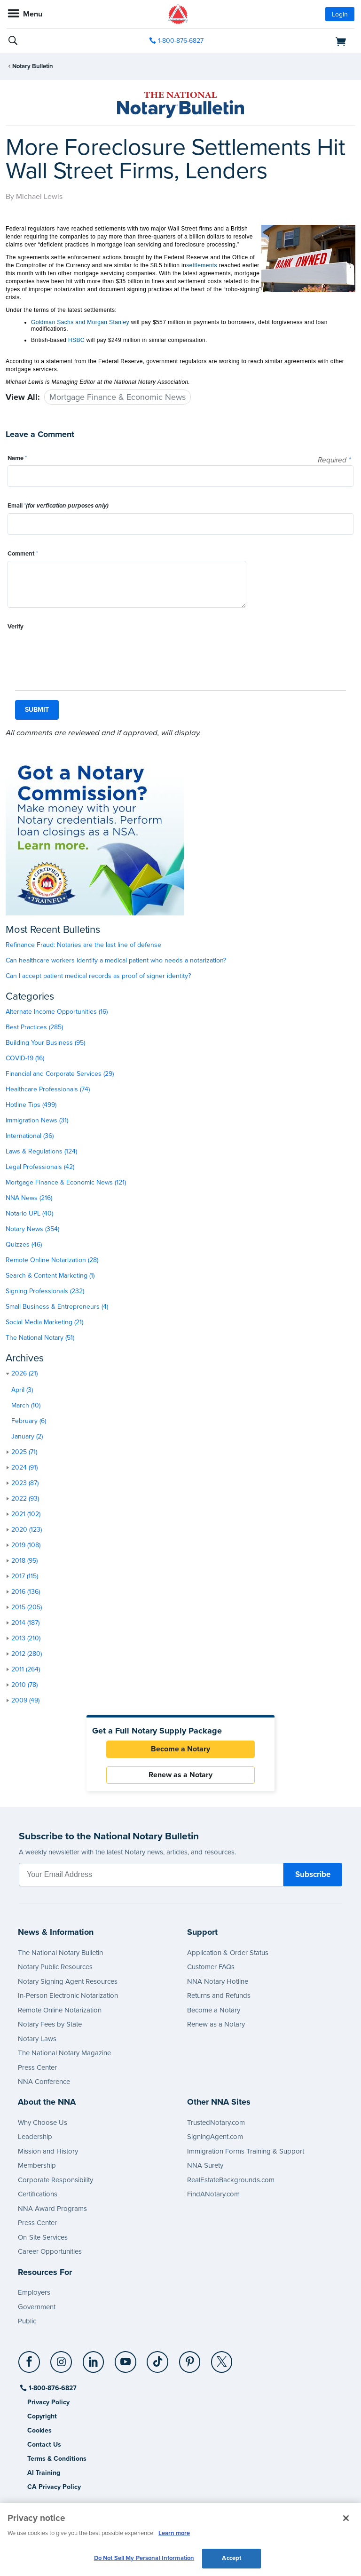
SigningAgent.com (215, 2136)
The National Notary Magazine (64, 2053)
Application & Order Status (227, 1952)
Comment (23, 553)
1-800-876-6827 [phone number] (181, 41)
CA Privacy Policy (54, 2487)
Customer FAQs (211, 1967)
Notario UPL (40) (29, 1213)
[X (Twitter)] (222, 2358)
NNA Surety (205, 2165)
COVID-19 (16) (25, 1058)
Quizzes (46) (24, 1244)
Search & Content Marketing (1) (50, 1276)
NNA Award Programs (52, 2208)
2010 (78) (24, 1685)
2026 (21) (24, 1373)
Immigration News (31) (37, 1120)
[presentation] (79, 652)
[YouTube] (125, 2358)
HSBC (76, 340)
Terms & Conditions (56, 2459)
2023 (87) (25, 1483)
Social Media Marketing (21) (44, 1322)
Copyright (42, 2416)
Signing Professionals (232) (45, 1291)
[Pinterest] (190, 2358)
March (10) (25, 1405)
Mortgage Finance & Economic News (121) (66, 1182)
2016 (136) (25, 1592)
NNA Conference (44, 2081)
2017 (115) (24, 1576)
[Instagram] (61, 2358)
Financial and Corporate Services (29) (60, 1074)
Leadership (35, 2136)
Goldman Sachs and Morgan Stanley (80, 322)
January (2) (27, 1436)
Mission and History (48, 2151)
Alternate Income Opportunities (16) (57, 1012)
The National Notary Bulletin (60, 1952)
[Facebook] (29, 2358)
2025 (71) (24, 1452)
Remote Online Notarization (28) (52, 1260)
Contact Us (44, 2445)
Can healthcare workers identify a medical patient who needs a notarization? (116, 960)
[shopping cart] (299, 41)
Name (17, 458)
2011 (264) (25, 1669)
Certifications (37, 2194)
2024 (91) (24, 1467)
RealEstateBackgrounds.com (231, 2180)
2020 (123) (26, 1530)
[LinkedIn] (93, 2358)
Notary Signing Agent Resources (68, 1981)
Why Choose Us (42, 2122)
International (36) (30, 1136)
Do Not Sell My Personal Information (144, 2558)
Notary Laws (37, 2039)
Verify (16, 626)
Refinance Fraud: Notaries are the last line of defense (83, 945)
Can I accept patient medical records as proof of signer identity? (98, 976)
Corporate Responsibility (55, 2180)
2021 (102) (25, 1514)
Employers (34, 2292)
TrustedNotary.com (216, 2122)
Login (340, 14)
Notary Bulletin (32, 66)
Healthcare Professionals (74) (48, 1089)
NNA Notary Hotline (217, 1981)
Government (36, 2307)
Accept (231, 2558)
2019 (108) (25, 1545)
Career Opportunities (50, 2251)
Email (58, 505)
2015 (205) (26, 1607)
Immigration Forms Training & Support (245, 2151)
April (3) (22, 1390)
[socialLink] (30, 2366)
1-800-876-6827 (52, 2388)
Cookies (39, 2430)
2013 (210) (25, 1638)
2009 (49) (25, 1700)
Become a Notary (180, 1749)
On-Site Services (43, 2237)
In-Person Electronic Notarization (68, 1995)
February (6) (28, 1421)
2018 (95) (24, 1561)
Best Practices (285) (34, 1027)
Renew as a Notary (180, 1775)
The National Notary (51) (40, 1338)
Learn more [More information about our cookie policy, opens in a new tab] (174, 2533)
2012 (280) (26, 1654)
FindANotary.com (213, 2194)
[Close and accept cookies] (346, 2518)
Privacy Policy (48, 2402)
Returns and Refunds (219, 1995)
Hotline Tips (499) (31, 1105)
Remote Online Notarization (60, 2010)
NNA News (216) (29, 1198)
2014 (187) (25, 1623)
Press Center (37, 2067)
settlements (201, 265)
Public (27, 2321)
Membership (37, 2165)
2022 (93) (25, 1499)
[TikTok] (158, 2358)
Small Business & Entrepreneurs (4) (57, 1307)
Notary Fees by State (50, 2024)
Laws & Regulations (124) (41, 1151)
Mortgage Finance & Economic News (117, 397)
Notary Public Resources (55, 1967)
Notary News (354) (32, 1229)
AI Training (43, 2473)
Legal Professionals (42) (40, 1167)
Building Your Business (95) (45, 1043)
